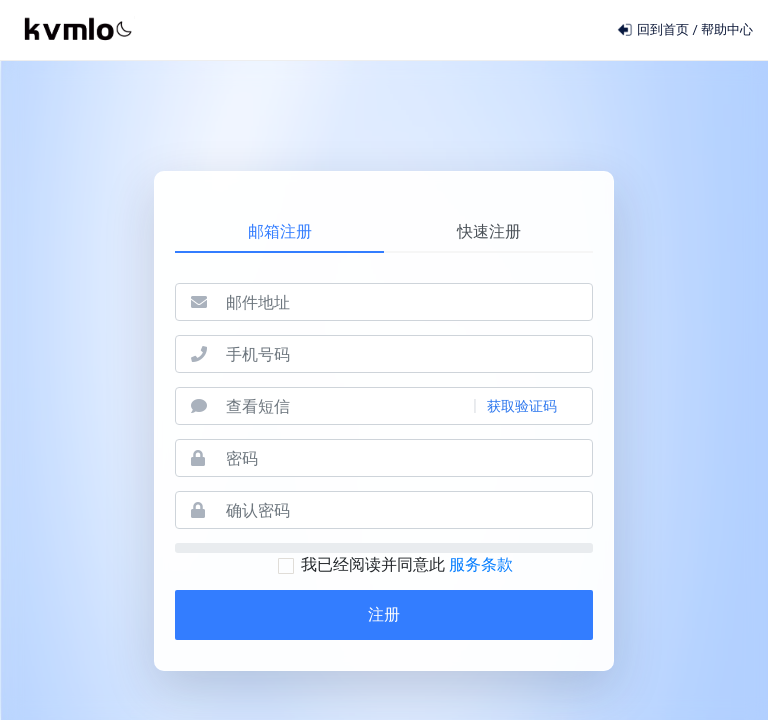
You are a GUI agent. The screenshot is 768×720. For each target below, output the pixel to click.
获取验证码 (522, 406)
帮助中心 (727, 29)
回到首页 (654, 29)
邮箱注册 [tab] (280, 231)
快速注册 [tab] (489, 231)
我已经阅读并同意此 (395, 564)
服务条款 (481, 564)
